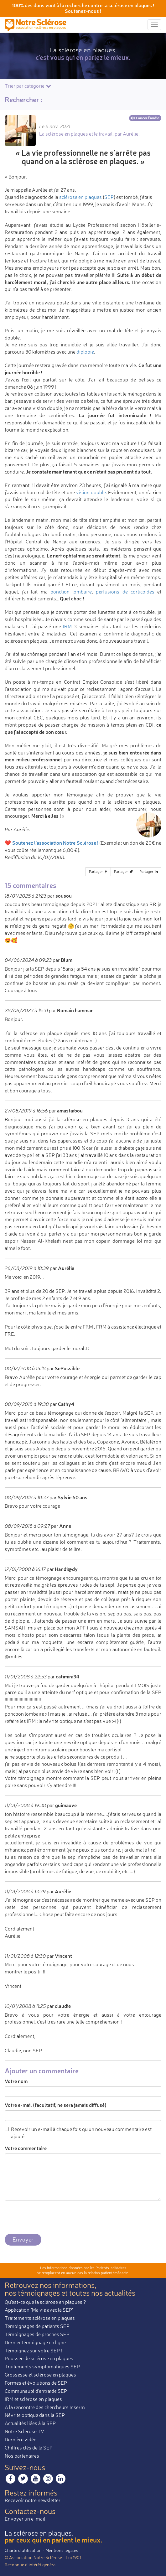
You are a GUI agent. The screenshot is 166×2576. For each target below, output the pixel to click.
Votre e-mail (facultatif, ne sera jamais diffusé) (55, 2105)
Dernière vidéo (21, 2439)
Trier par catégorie (28, 86)
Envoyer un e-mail (25, 2519)
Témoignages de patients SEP (37, 2326)
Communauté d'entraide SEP (36, 2391)
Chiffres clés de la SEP (29, 2447)
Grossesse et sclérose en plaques (40, 2374)
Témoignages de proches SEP (37, 2334)
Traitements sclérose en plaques (40, 2318)
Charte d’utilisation (23, 2550)
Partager (98, 871)
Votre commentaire (26, 2148)
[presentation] (52, 2217)
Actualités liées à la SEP (30, 2423)
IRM (67, 626)
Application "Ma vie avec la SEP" (39, 2310)
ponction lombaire (71, 591)
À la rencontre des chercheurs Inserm (45, 2407)
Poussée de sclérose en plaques (39, 2358)
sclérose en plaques (80, 197)
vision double (91, 492)
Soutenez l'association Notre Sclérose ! (55, 842)
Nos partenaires (22, 2456)
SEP (109, 197)
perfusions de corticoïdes (125, 591)
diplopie (85, 352)
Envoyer (23, 2239)
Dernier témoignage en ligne (35, 2342)
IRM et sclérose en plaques (33, 2399)
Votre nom (16, 2081)
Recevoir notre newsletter (32, 2500)
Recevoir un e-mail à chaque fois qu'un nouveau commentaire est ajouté (78, 2132)
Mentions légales (61, 2550)
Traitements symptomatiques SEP (42, 2366)
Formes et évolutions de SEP (36, 2383)
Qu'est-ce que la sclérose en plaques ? (45, 2302)
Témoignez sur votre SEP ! (33, 2350)
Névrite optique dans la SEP (35, 2415)
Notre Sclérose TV (24, 2431)
